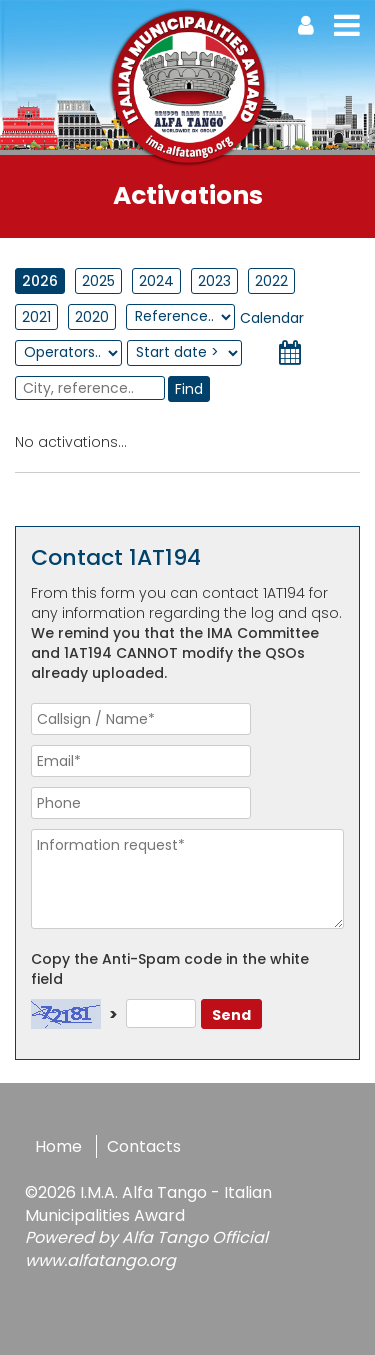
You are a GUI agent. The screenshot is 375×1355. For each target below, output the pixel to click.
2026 (40, 281)
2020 (92, 317)
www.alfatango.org (100, 1260)
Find (189, 389)
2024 (156, 281)
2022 (271, 281)
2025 (98, 281)
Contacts (144, 1146)
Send (231, 1015)
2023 (214, 281)
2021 (36, 317)
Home (58, 1146)
